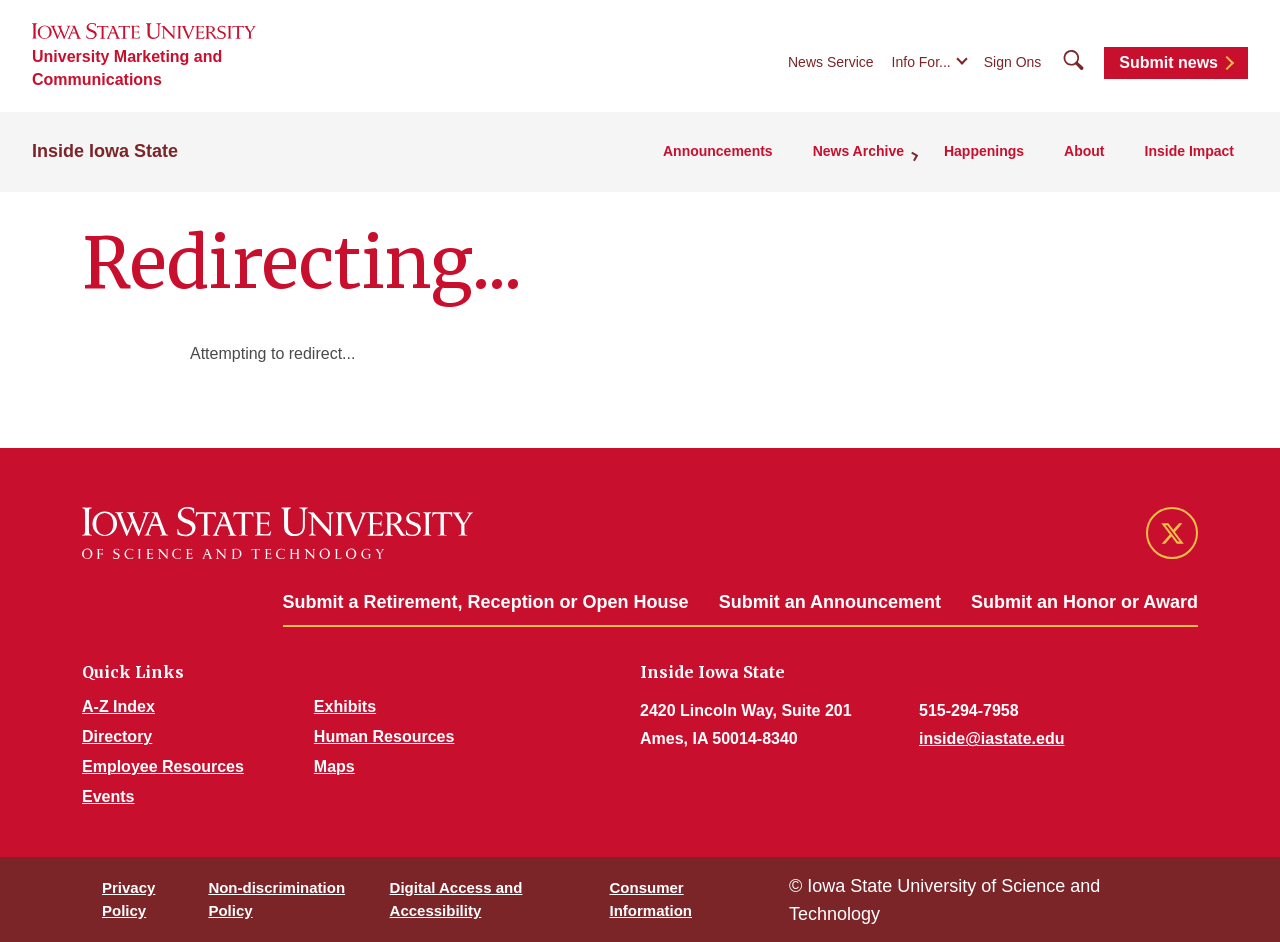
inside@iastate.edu (991, 738)
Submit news (1168, 62)
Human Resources (384, 736)
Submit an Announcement (830, 602)
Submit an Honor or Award (1084, 602)
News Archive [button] (858, 151)
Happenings (984, 151)
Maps (334, 766)
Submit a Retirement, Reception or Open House (486, 602)
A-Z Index (118, 706)
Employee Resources (163, 766)
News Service (831, 62)
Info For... (921, 62)
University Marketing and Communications (127, 68)
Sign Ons (1013, 62)
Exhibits (345, 706)
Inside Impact (1189, 151)
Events (108, 796)
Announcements (718, 151)
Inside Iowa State (105, 151)
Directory (117, 736)
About (1084, 151)
